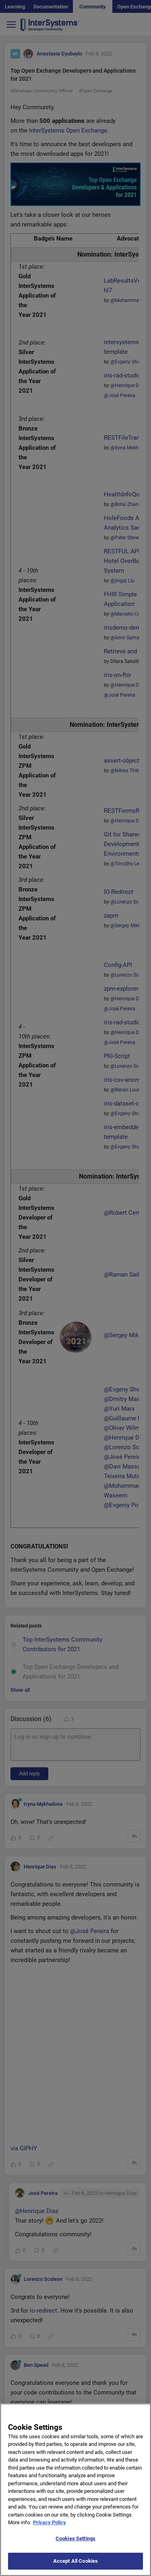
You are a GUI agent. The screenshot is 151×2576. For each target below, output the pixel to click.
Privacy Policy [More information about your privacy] (49, 2522)
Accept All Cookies (75, 2561)
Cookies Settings (75, 2538)
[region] (75, 2489)
